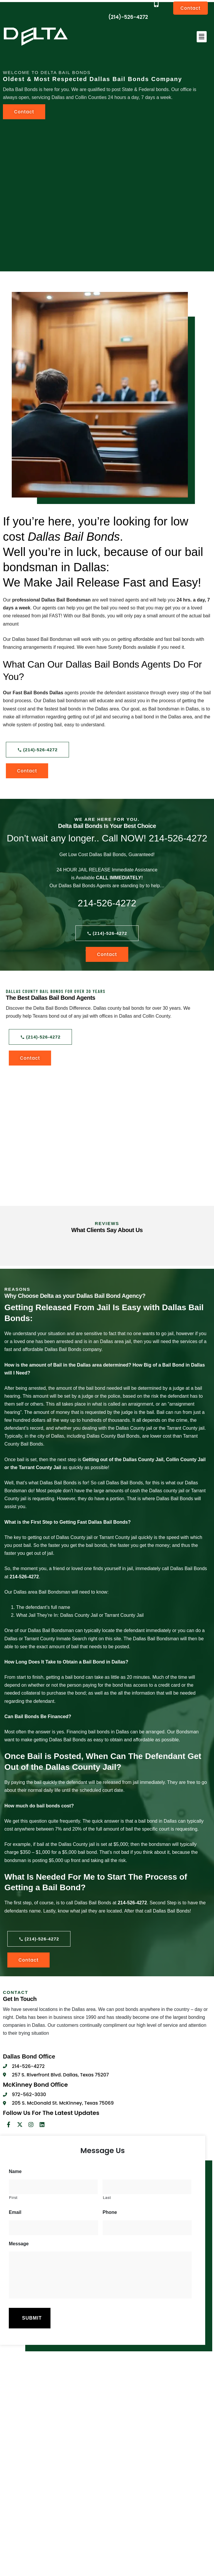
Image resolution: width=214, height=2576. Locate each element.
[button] (202, 36)
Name (15, 2171)
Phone (110, 2212)
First (13, 2197)
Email (15, 2212)
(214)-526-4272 (128, 17)
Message (19, 2243)
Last (107, 2197)
